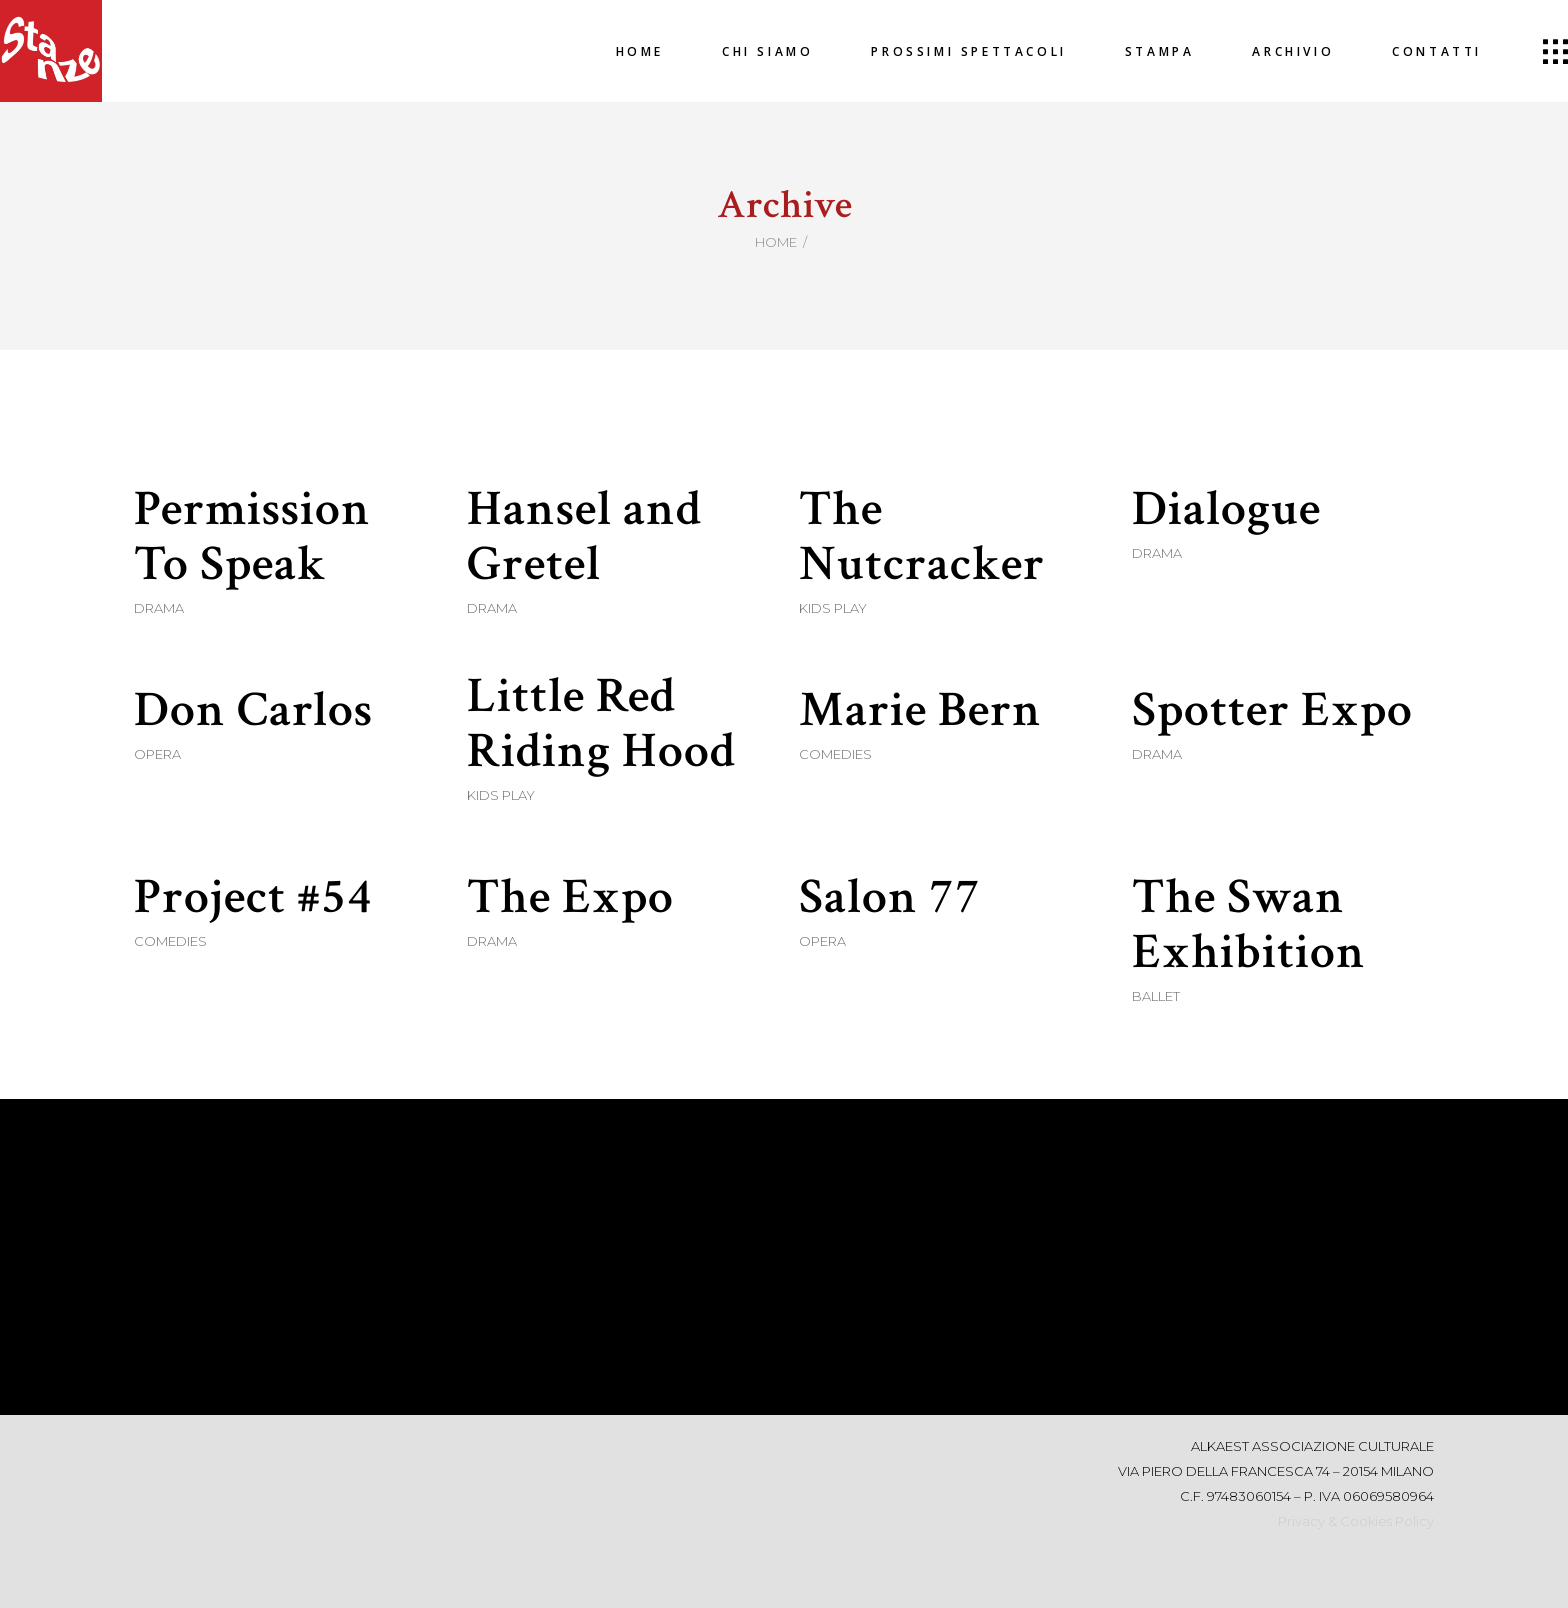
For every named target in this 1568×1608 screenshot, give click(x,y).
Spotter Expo (1272, 710)
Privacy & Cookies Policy (1356, 1521)
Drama (159, 608)
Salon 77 (890, 897)
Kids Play (833, 608)
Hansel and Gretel (584, 537)
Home (776, 242)
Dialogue (1226, 509)
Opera (157, 754)
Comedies (835, 754)
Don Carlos (253, 710)
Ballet (1156, 996)
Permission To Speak (252, 537)
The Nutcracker (922, 537)
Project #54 (253, 897)
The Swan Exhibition (1249, 925)
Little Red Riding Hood (601, 724)
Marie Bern (920, 710)
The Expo (570, 897)
